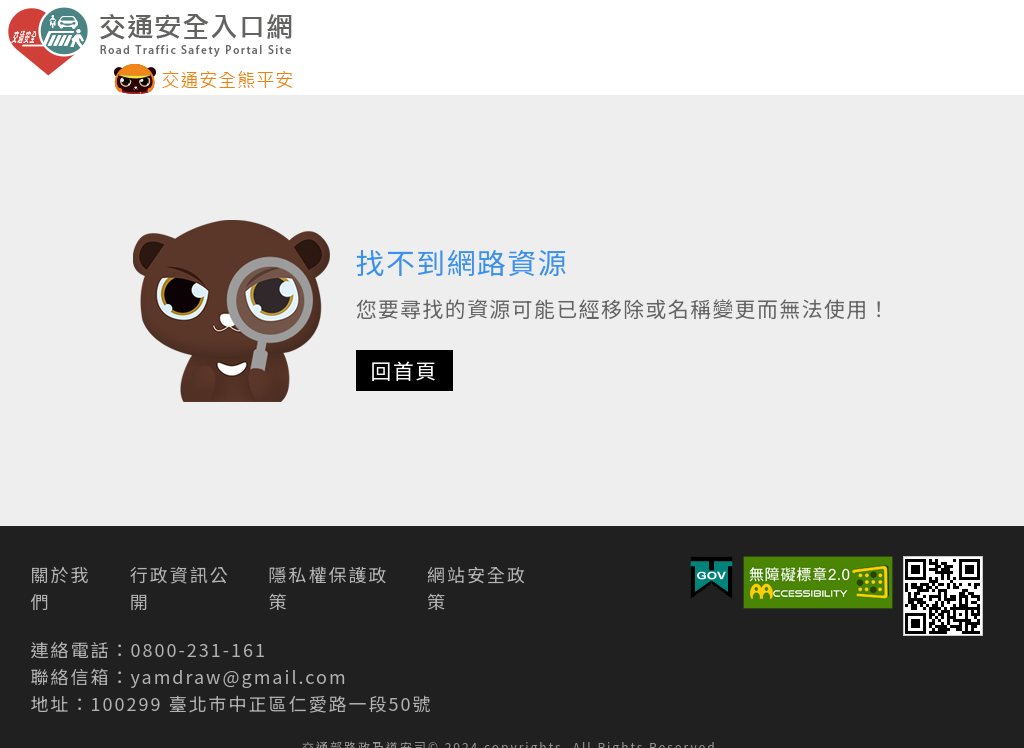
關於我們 (61, 587)
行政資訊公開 (180, 587)
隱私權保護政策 (328, 587)
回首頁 (404, 370)
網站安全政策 (477, 587)
